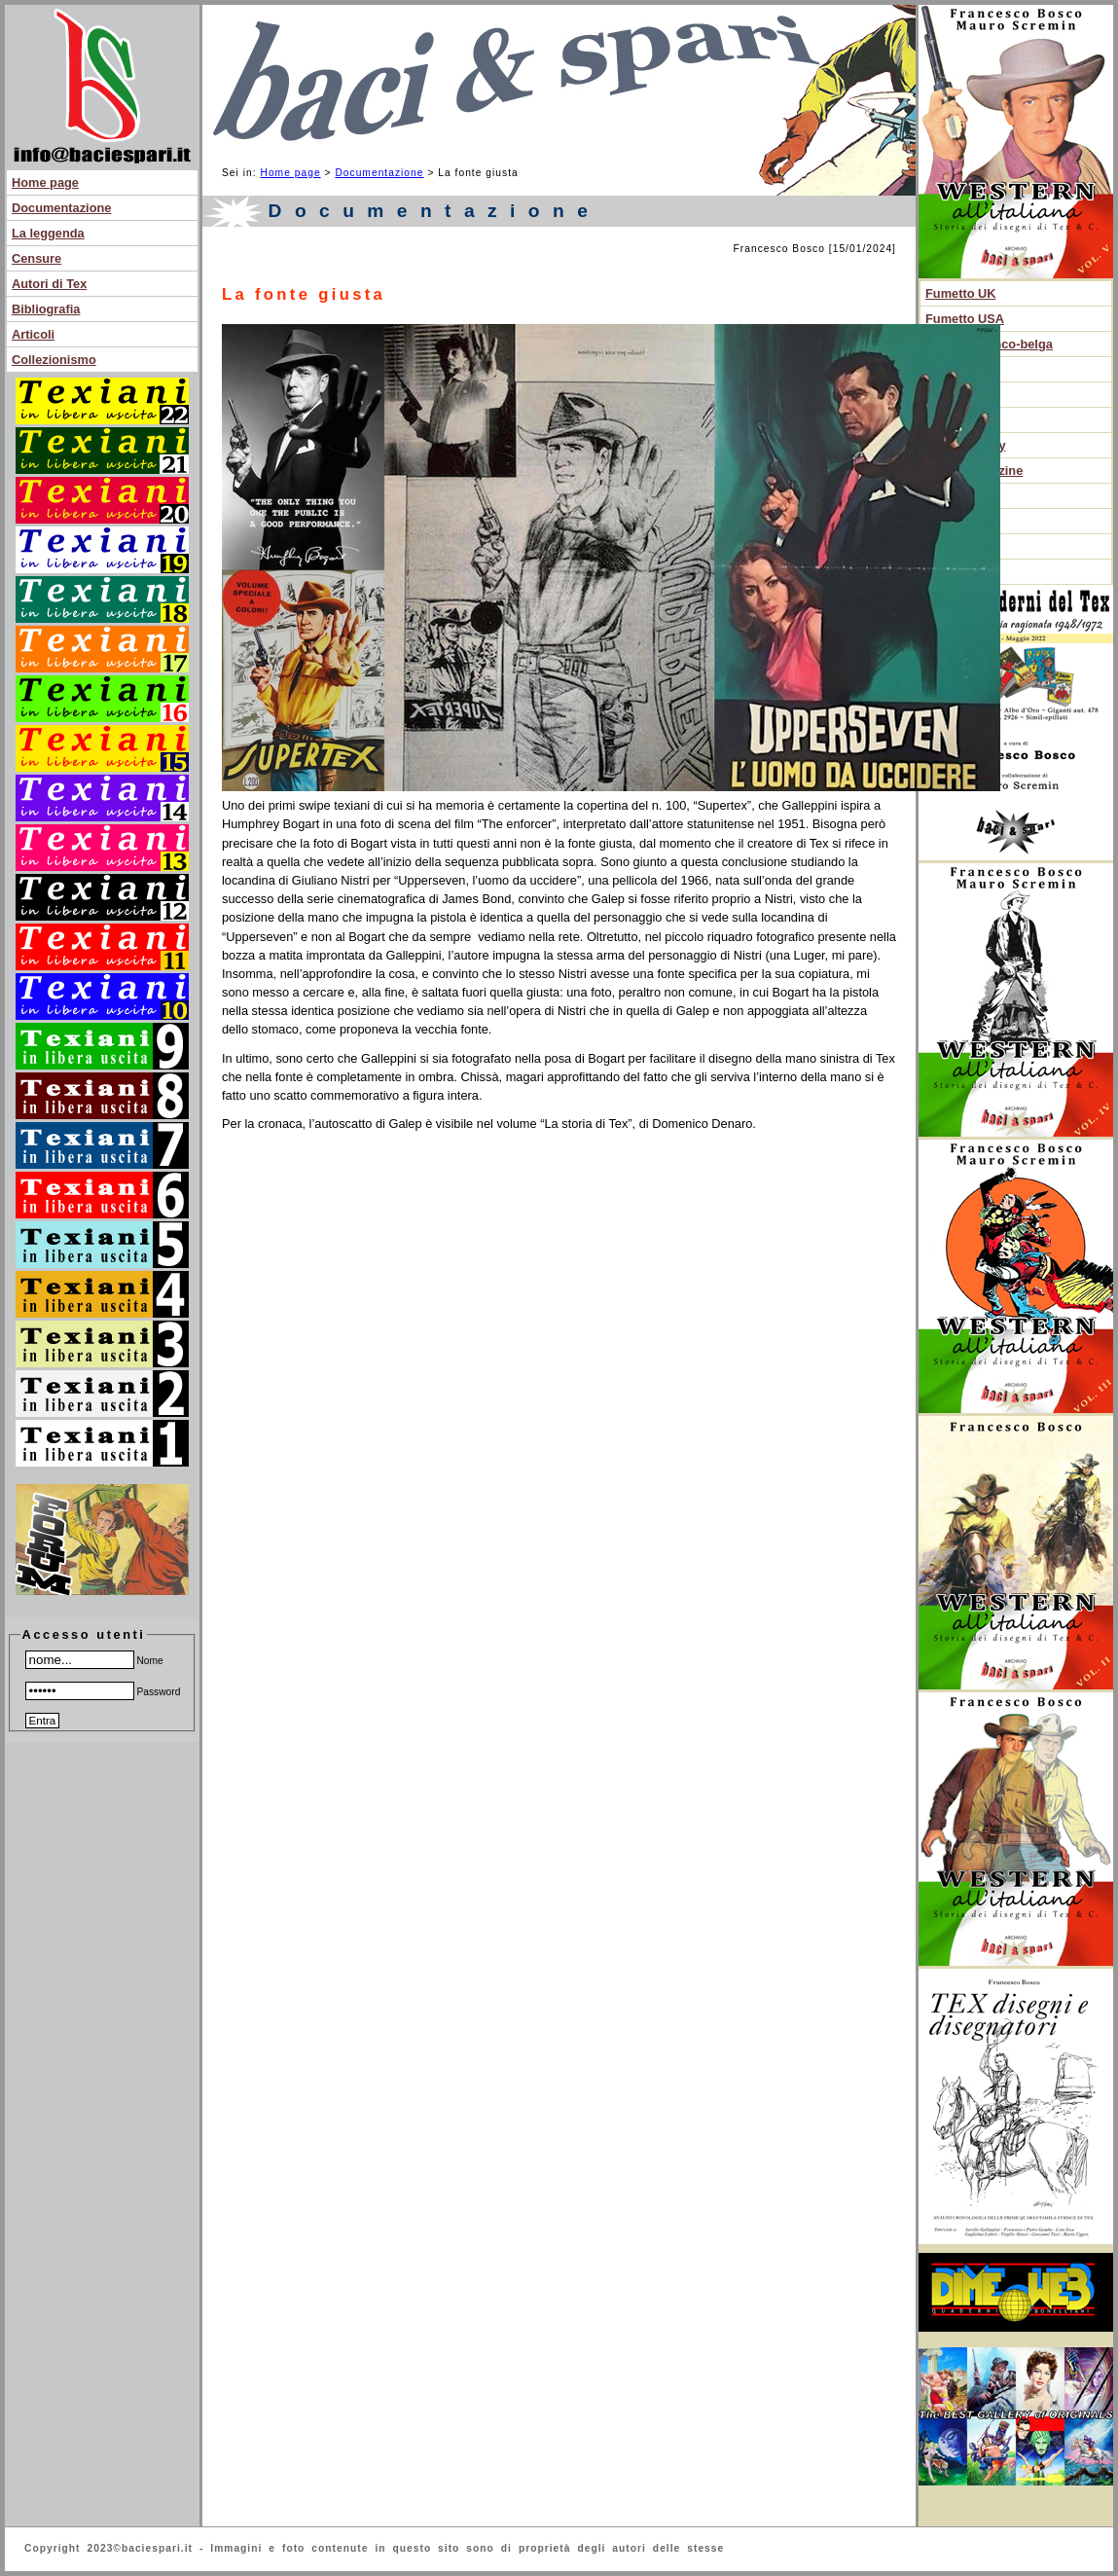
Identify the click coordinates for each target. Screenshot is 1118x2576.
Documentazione (61, 207)
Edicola (947, 546)
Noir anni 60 (960, 369)
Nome (94, 1660)
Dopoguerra (960, 420)
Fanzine (948, 571)
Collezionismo (54, 359)
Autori (943, 496)
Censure (36, 258)
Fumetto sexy (965, 445)
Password (103, 1692)
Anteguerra (958, 394)
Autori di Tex (49, 283)
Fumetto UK (960, 293)
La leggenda (48, 233)
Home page (45, 182)
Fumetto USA (964, 318)
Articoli (33, 334)
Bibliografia (46, 309)
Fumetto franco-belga (989, 344)
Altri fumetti (960, 521)
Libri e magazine (974, 470)
